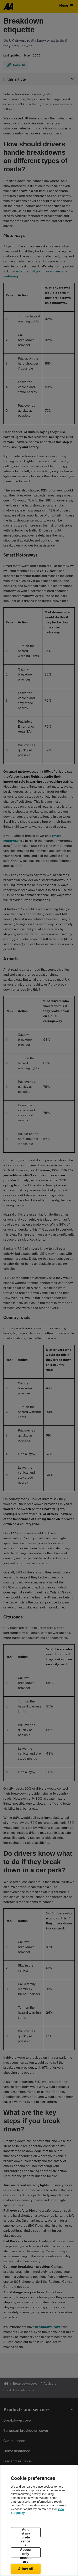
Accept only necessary (25, 2552)
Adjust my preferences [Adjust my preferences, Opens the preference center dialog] (25, 2532)
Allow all (25, 2568)
